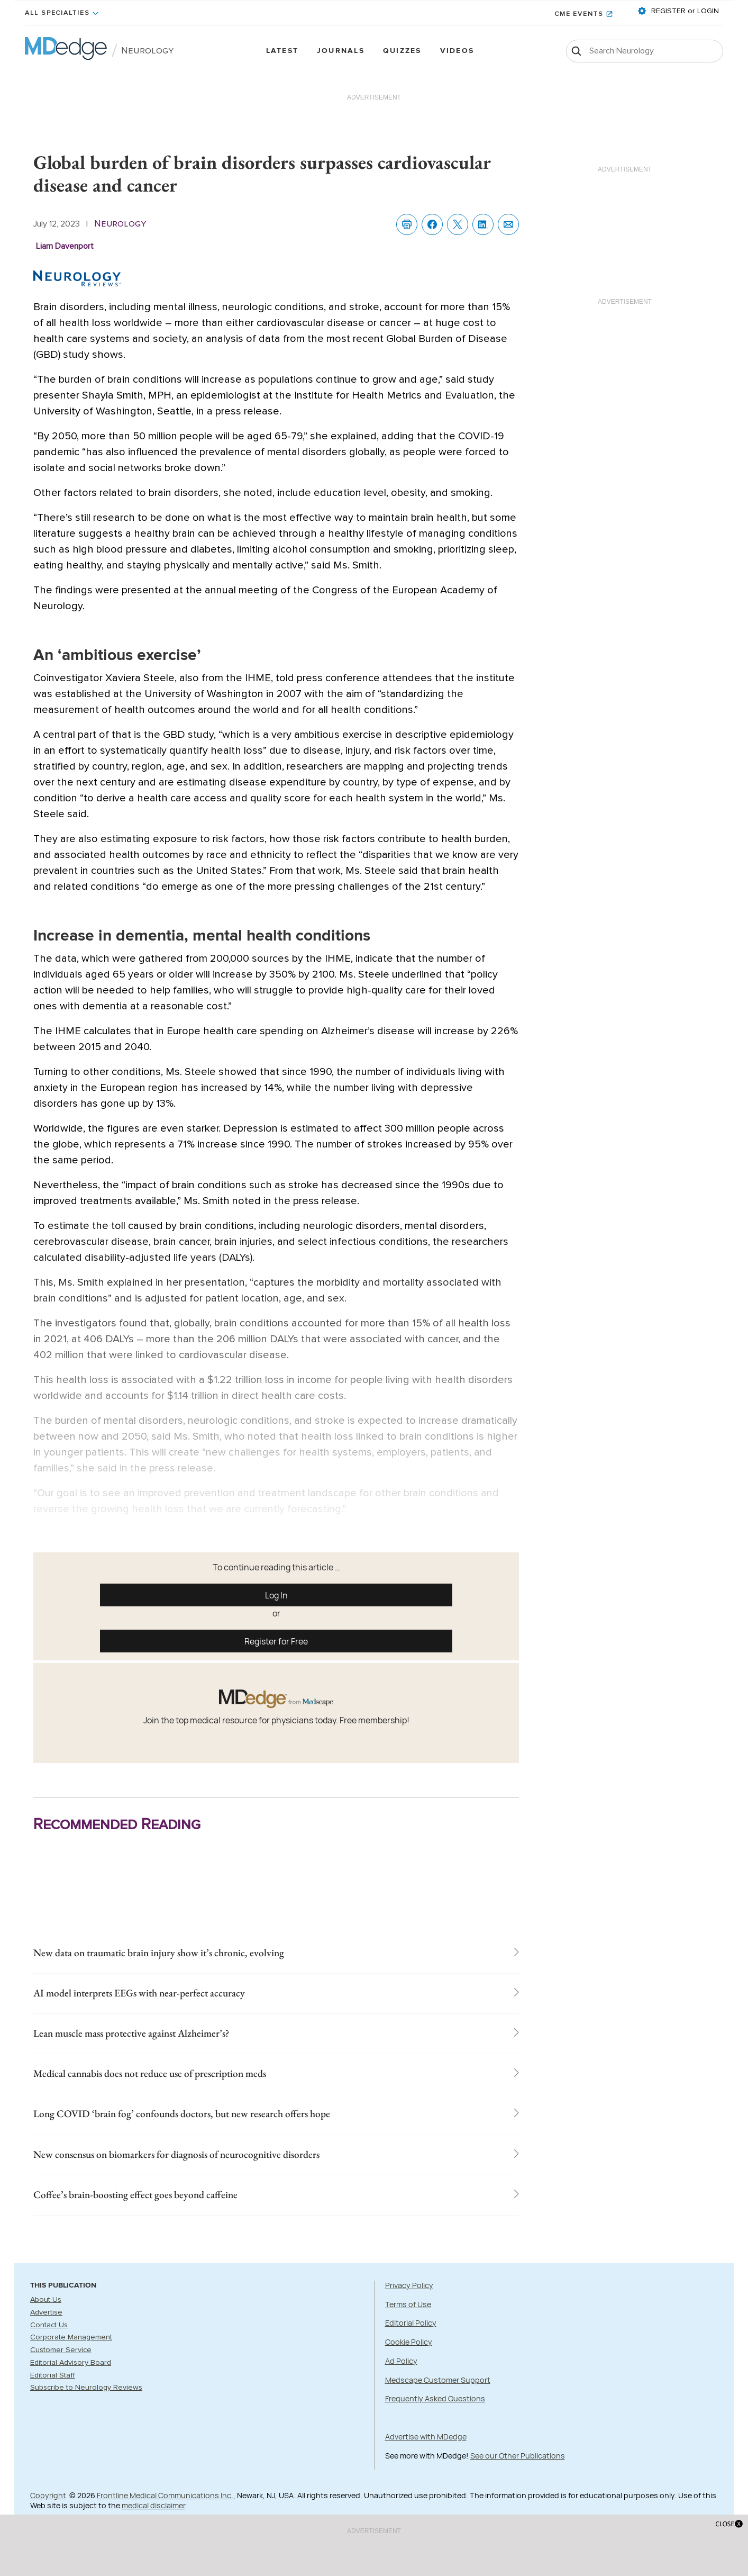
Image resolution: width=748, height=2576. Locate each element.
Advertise (46, 2336)
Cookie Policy (408, 2366)
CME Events (579, 14)
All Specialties (57, 13)
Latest (282, 51)
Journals (340, 51)
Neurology (147, 51)
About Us (45, 2324)
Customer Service (61, 2374)
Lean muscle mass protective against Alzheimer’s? (167, 2042)
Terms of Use (408, 2329)
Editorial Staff (52, 2399)
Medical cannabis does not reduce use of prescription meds (193, 2086)
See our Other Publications (517, 2480)
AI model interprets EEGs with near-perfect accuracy (177, 1999)
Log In (276, 1595)
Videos (457, 51)
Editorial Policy (410, 2348)
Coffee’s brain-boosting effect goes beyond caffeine (170, 2218)
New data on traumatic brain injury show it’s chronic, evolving (205, 1955)
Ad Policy (401, 2385)
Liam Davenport (65, 246)
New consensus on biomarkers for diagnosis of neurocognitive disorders (228, 2174)
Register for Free (276, 1641)
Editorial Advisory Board (70, 2387)
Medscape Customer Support (437, 2404)
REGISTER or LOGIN (684, 11)
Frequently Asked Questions (435, 2423)
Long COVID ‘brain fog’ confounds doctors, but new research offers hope (234, 2130)
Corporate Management (71, 2362)
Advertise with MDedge (426, 2461)
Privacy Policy (409, 2309)
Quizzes (402, 51)
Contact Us (49, 2349)
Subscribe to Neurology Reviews (86, 2412)
